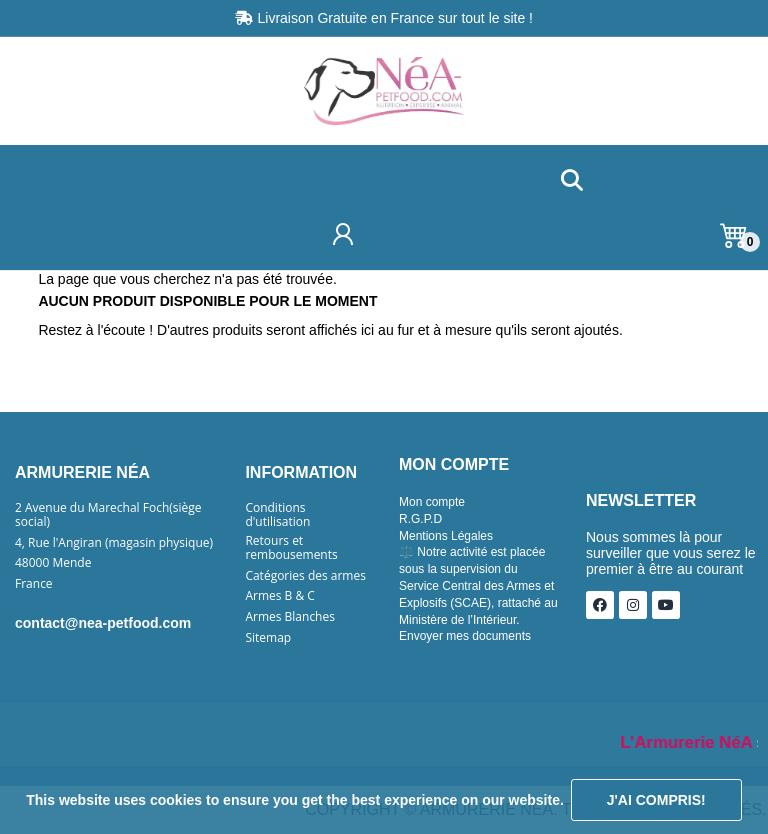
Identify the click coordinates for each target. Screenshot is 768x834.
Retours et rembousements (291, 548)
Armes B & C (279, 596)
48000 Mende (53, 563)
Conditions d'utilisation (277, 515)
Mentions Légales (446, 536)
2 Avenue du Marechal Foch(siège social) (108, 515)
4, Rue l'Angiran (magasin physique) (114, 543)
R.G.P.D (420, 519)
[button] (571, 181)
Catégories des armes (305, 576)
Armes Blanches (290, 617)
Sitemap (268, 638)
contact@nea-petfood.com (103, 623)
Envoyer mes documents (465, 636)
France (34, 584)
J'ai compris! (656, 800)
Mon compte (432, 502)
